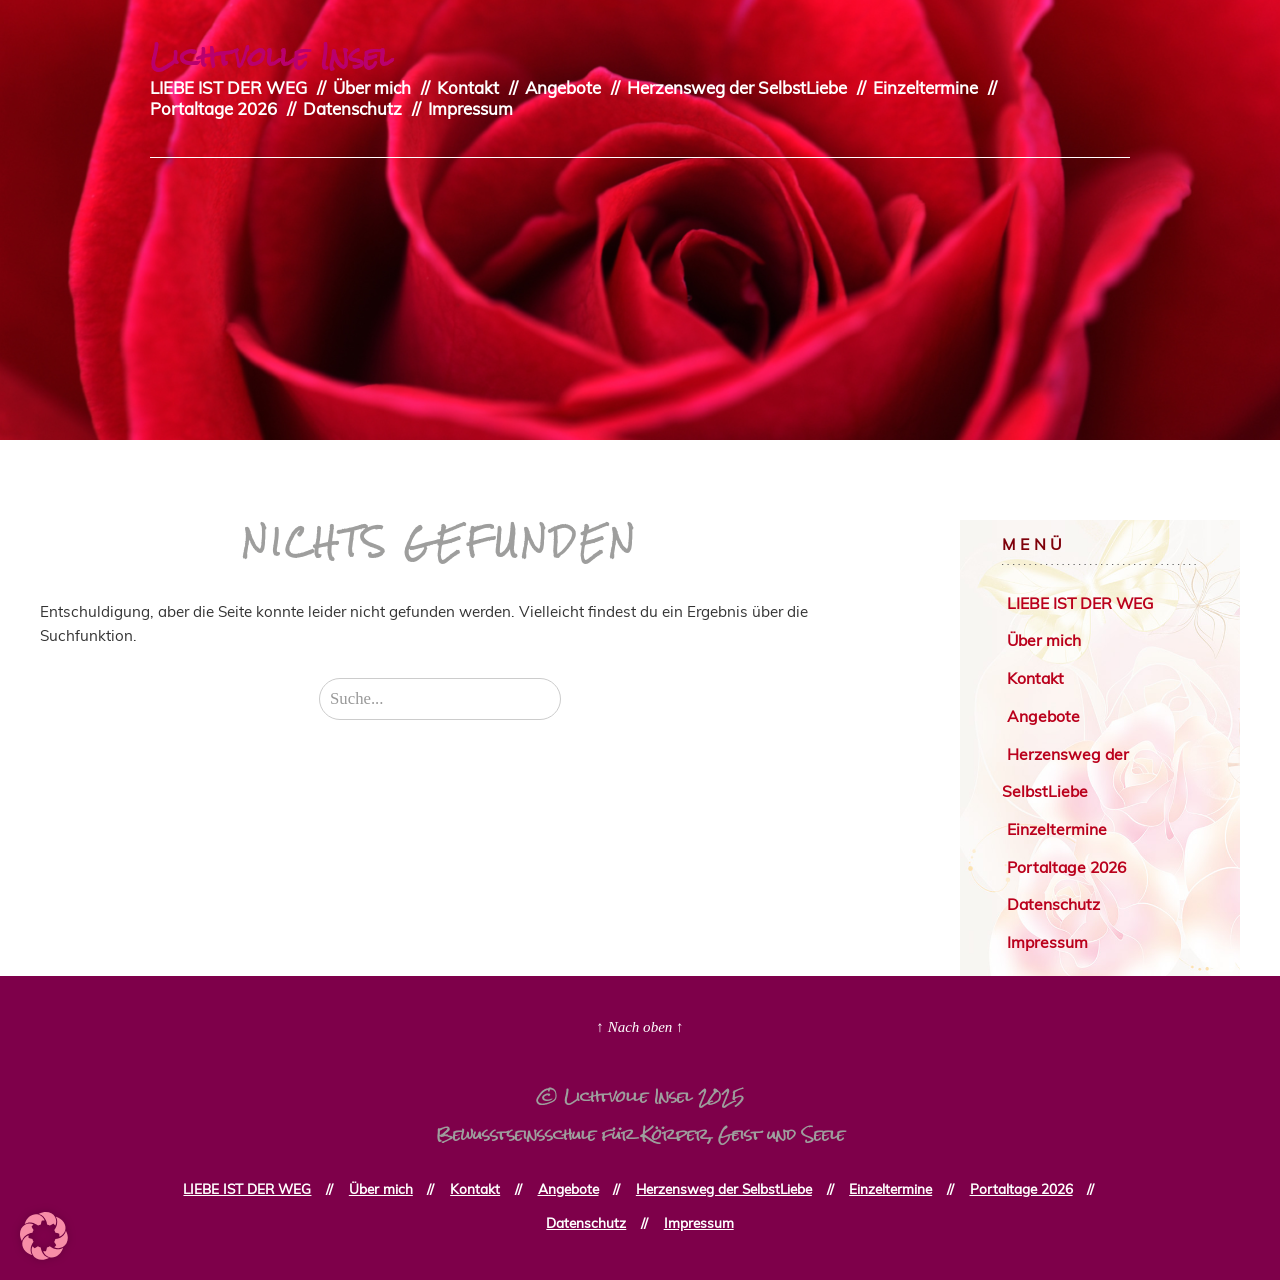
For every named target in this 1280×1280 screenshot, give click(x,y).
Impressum (470, 108)
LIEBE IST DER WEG (228, 87)
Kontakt (468, 87)
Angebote (563, 87)
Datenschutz (352, 108)
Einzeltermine (925, 87)
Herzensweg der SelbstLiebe (737, 87)
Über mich (372, 87)
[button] (44, 1236)
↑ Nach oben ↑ (639, 1027)
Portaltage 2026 (213, 108)
